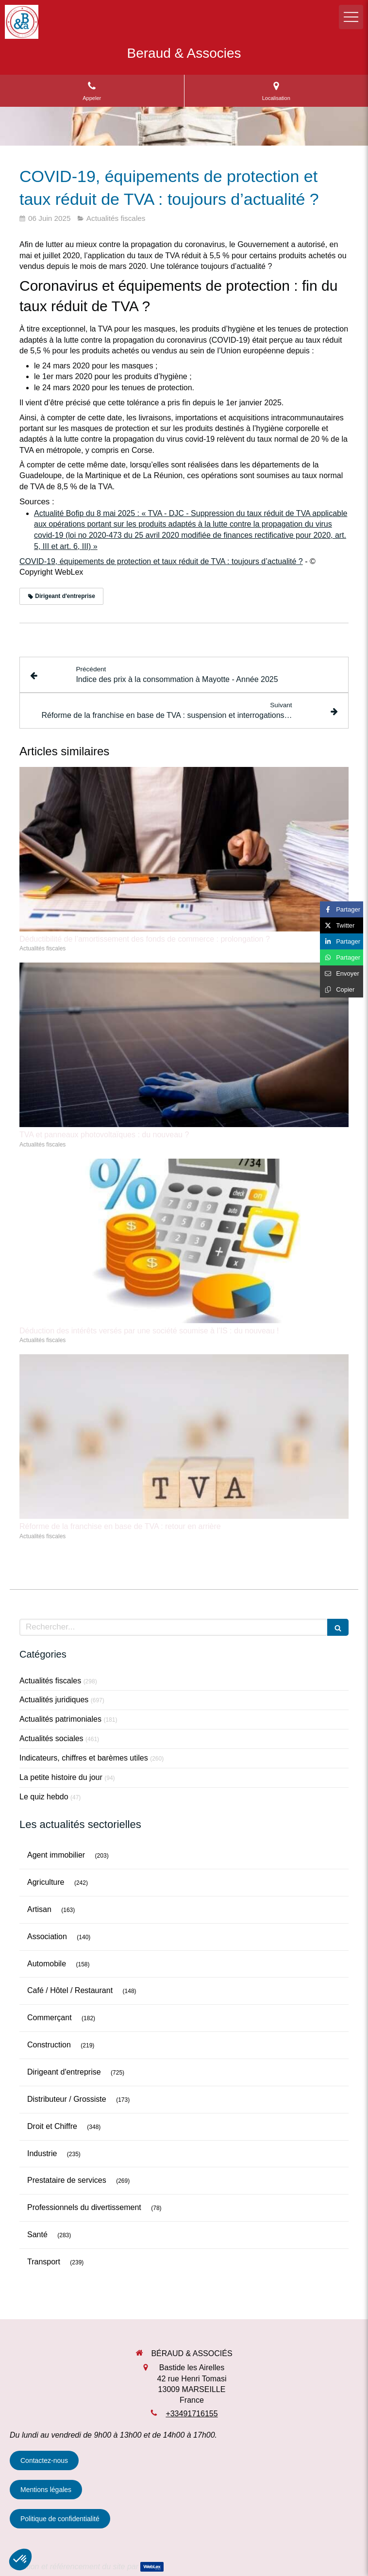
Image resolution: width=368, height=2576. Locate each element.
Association (47, 1936)
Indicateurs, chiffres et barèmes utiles (83, 1758)
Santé (37, 2234)
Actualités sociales (51, 1738)
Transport (43, 2262)
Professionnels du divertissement (84, 2207)
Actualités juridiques (53, 1699)
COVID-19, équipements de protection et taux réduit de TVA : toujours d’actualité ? (161, 561)
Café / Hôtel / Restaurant (70, 1990)
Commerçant (49, 2017)
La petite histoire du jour (60, 1777)
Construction (49, 2045)
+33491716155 (191, 2414)
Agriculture (45, 1882)
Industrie (42, 2153)
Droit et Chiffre (52, 2126)
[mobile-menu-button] (351, 17)
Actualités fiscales (50, 1681)
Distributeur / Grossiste (66, 2099)
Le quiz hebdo (43, 1797)
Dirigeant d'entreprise (64, 2072)
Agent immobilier (56, 1855)
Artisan (39, 1909)
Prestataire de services (66, 2180)
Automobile (46, 1964)
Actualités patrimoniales (60, 1719)
